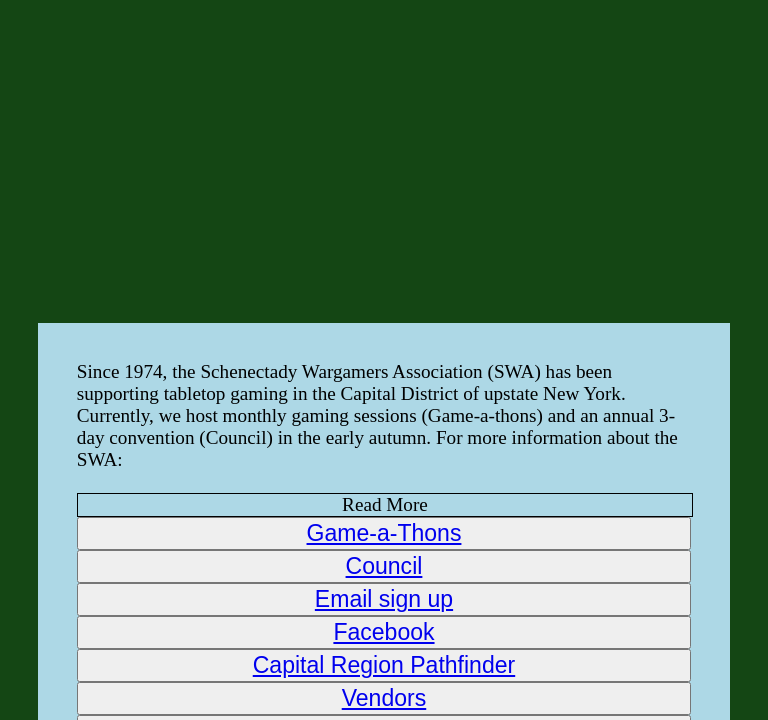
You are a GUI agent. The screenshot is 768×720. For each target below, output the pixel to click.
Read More (385, 504)
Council (384, 566)
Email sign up (384, 599)
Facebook (383, 632)
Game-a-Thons (384, 533)
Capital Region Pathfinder (384, 665)
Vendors (384, 698)
